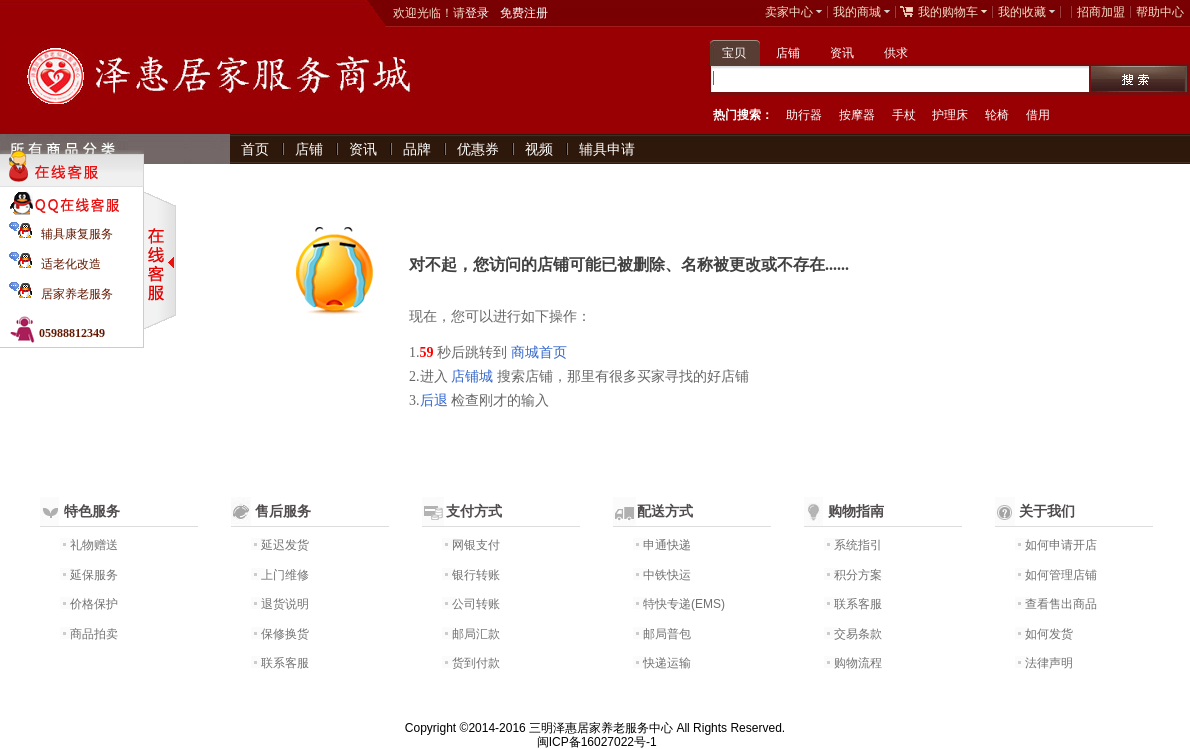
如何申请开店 (1061, 545)
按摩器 (857, 115)
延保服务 (94, 575)
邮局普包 (667, 634)
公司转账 (476, 604)
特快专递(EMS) (684, 604)
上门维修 (285, 575)
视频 (539, 149)
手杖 (904, 115)
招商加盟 (1101, 12)
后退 (434, 400)
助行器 (804, 115)
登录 (477, 13)
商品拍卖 (94, 634)
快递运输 (667, 663)
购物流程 (858, 663)
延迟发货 (285, 545)
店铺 (788, 53)
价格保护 (94, 604)
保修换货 (285, 634)
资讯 (842, 53)
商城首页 (539, 352)
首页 (255, 149)
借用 (1038, 115)
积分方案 (858, 575)
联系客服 (285, 663)
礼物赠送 (94, 545)
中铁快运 (667, 575)
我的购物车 (948, 12)
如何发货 (1049, 634)
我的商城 (857, 12)
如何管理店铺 (1061, 575)
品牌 (417, 149)
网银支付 (476, 545)
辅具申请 (607, 149)
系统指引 (858, 545)
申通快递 (667, 545)
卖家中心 (789, 12)
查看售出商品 (1061, 604)
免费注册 (524, 13)
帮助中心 (1160, 12)
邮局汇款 (476, 634)
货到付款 (476, 663)
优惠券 (478, 149)
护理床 (950, 115)
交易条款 (858, 634)
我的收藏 (1022, 12)
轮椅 (997, 115)
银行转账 (476, 575)
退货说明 (285, 604)
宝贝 (734, 53)
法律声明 (1049, 663)
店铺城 (472, 376)
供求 (896, 53)
